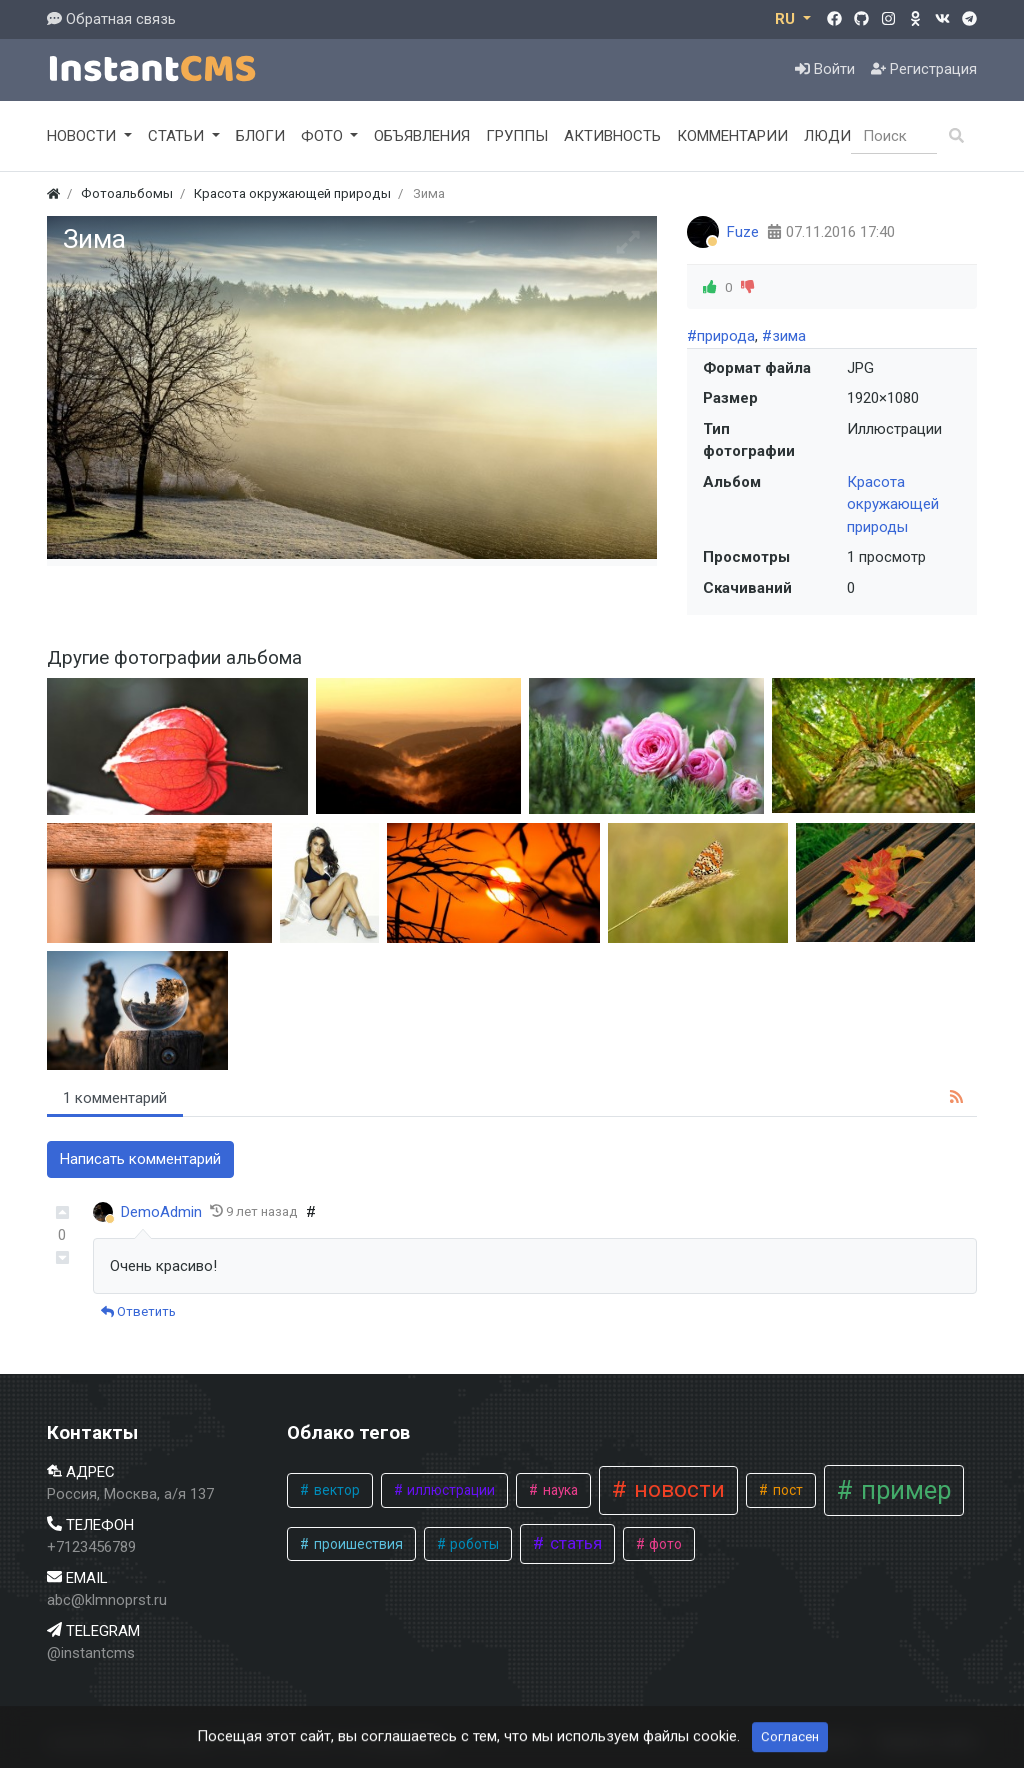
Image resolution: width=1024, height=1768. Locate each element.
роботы (473, 1544)
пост (786, 1490)
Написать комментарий (140, 1159)
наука (559, 1490)
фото (664, 1544)
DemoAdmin (161, 1212)
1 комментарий (115, 1098)
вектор (335, 1490)
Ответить (138, 1311)
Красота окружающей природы (893, 504)
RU (787, 19)
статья (574, 1543)
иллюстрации (449, 1490)
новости (676, 1489)
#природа (721, 336)
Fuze (743, 232)
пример (903, 1490)
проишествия (357, 1544)
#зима (784, 336)
